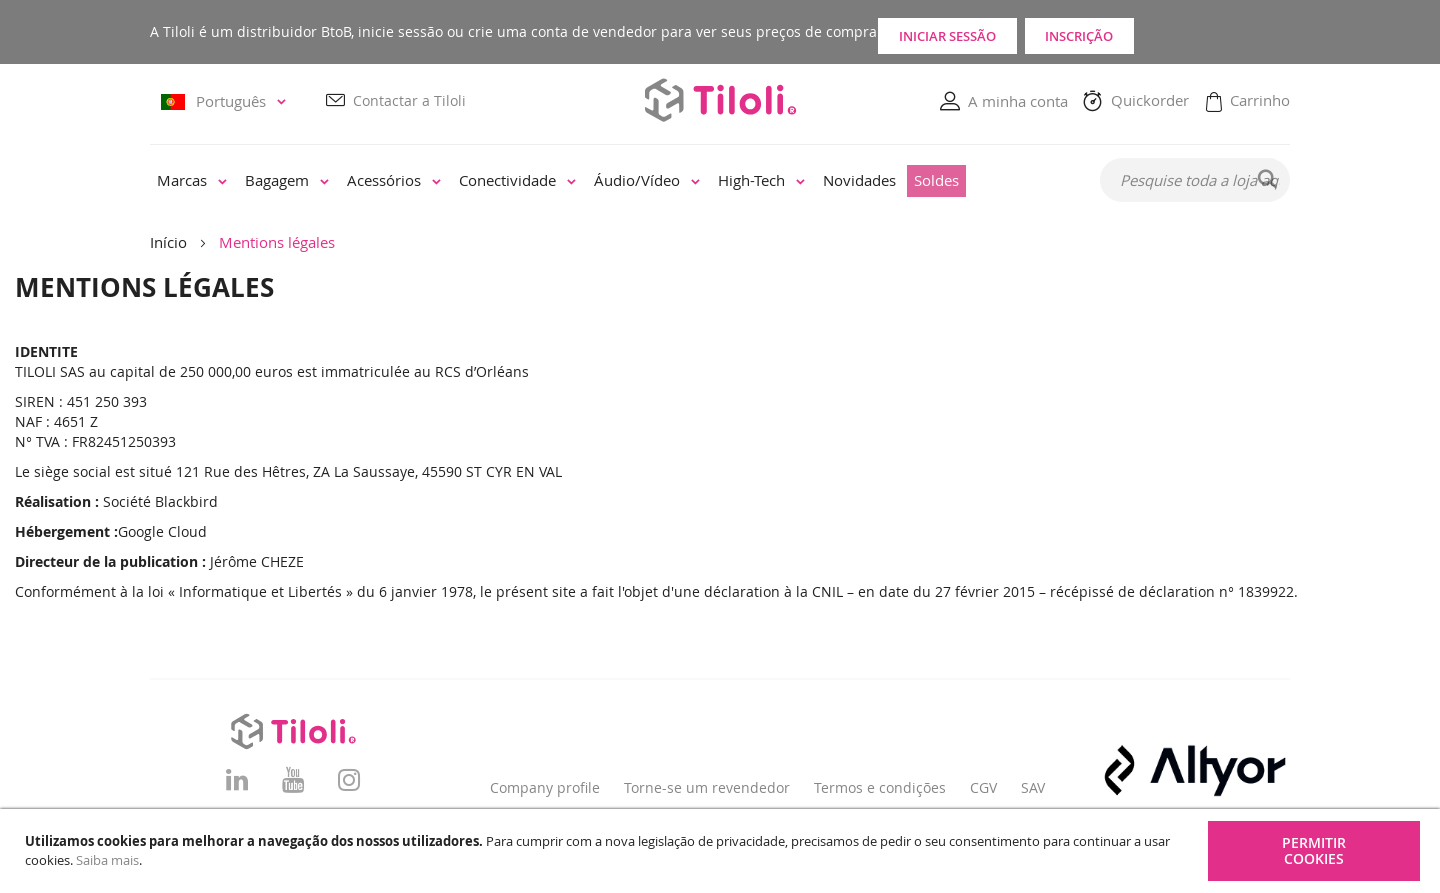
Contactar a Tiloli (409, 101)
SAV (1033, 787)
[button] (226, 102)
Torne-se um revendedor (707, 787)
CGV (983, 787)
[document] (722, 851)
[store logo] (720, 100)
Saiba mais (107, 860)
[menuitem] (192, 182)
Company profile (545, 787)
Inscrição (1200, 32)
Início (168, 243)
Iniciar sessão (985, 32)
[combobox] (1195, 181)
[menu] (611, 182)
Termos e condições (880, 787)
